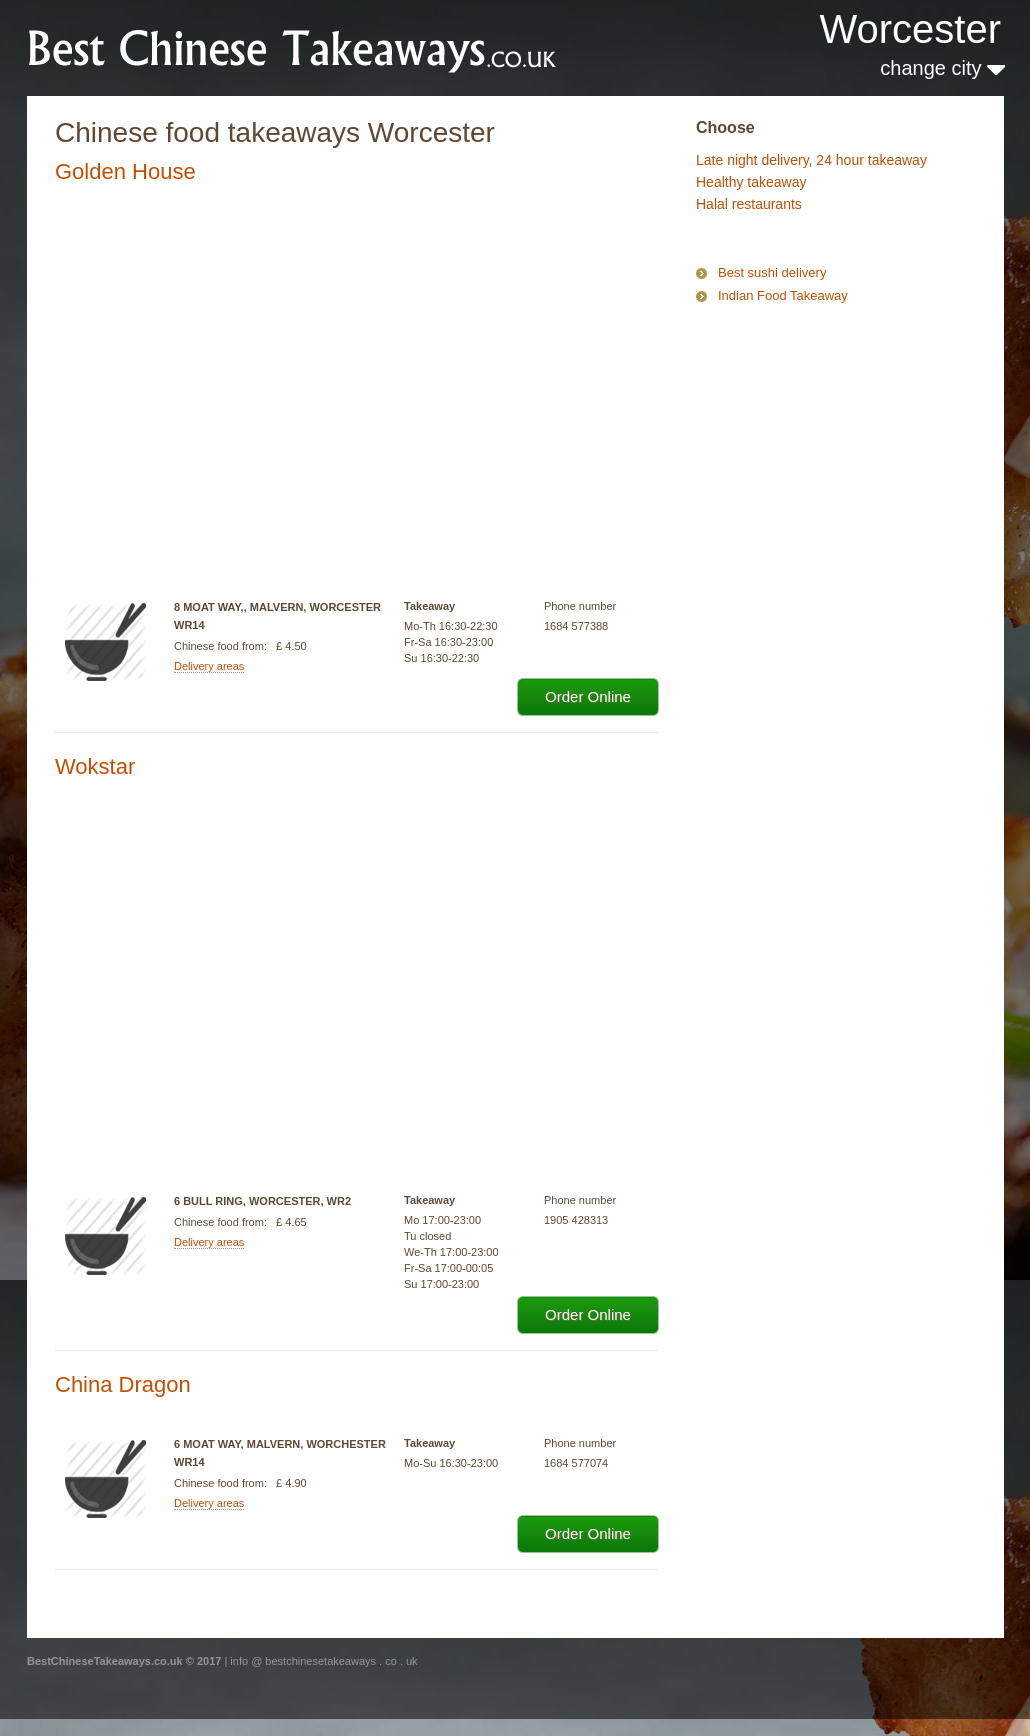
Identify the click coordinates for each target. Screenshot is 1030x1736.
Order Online (588, 696)
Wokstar (95, 766)
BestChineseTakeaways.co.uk (293, 46)
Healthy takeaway (751, 182)
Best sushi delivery (772, 272)
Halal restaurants (749, 204)
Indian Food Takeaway (783, 295)
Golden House (125, 171)
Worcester (910, 29)
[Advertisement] (796, 394)
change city (942, 68)
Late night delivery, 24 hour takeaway (811, 160)
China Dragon (123, 1384)
